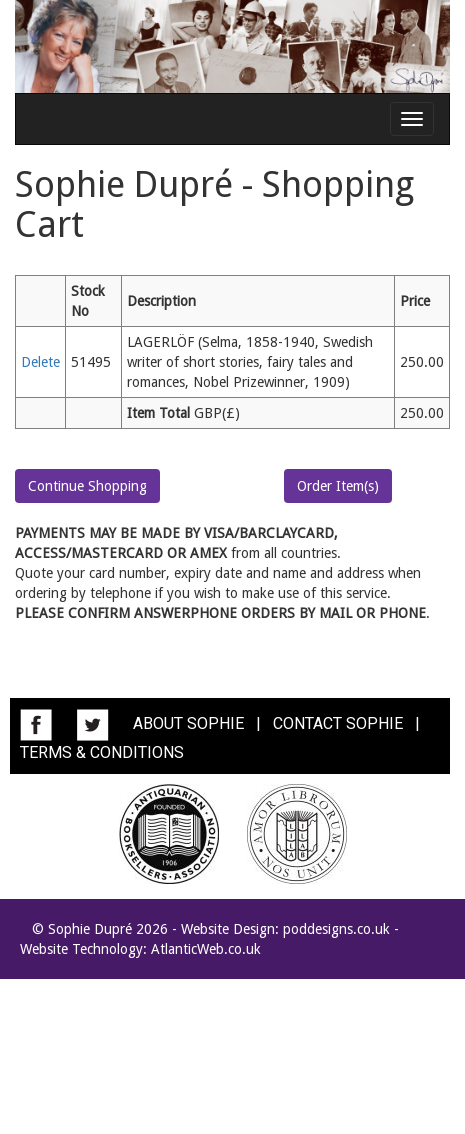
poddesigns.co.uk (336, 929)
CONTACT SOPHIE (338, 723)
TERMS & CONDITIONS (102, 752)
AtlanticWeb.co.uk (206, 949)
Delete (40, 362)
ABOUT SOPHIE (188, 723)
